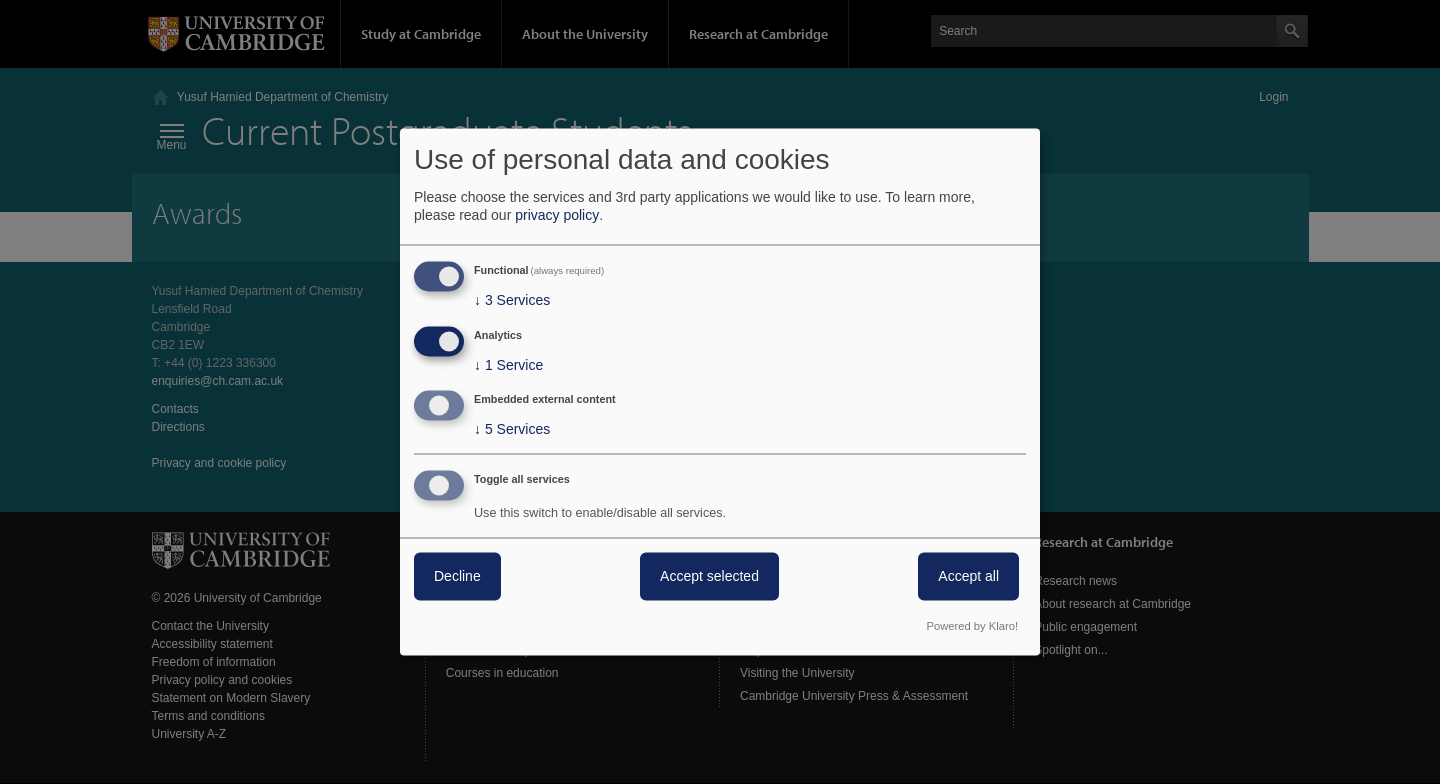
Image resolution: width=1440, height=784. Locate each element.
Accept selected (709, 577)
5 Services (512, 430)
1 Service (508, 365)
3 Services (512, 300)
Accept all (968, 577)
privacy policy (557, 215)
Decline (457, 577)
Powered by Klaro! (972, 627)
